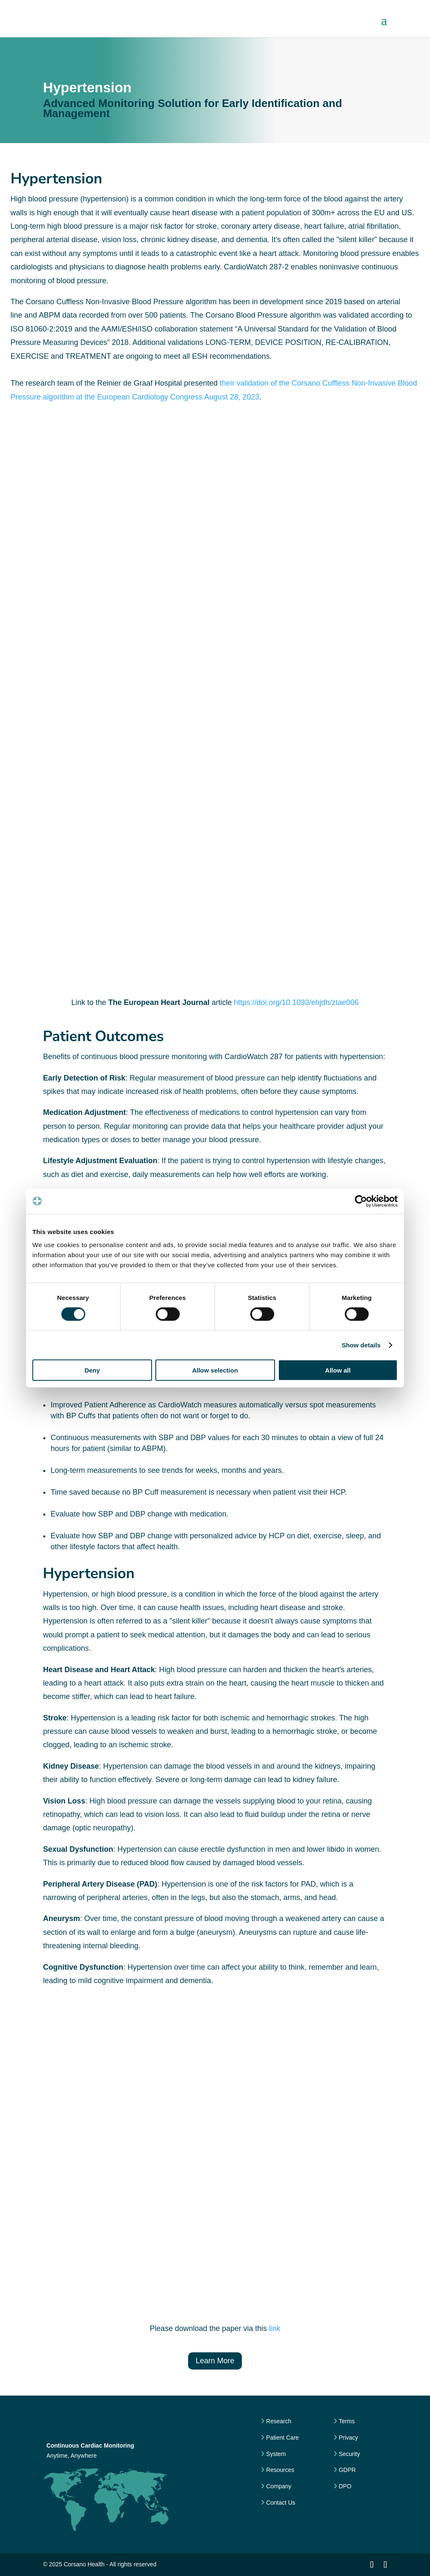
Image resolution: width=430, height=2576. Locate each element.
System (275, 2454)
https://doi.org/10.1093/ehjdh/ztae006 (296, 1002)
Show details (361, 1344)
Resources (279, 2469)
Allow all (338, 1370)
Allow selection (215, 1370)
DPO (344, 2486)
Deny (92, 1370)
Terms (346, 2421)
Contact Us (280, 2502)
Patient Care (282, 2437)
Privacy (347, 2437)
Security (348, 2454)
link (275, 2328)
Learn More (215, 2361)
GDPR (346, 2469)
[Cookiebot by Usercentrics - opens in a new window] (361, 1201)
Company (278, 2486)
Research (278, 2421)
